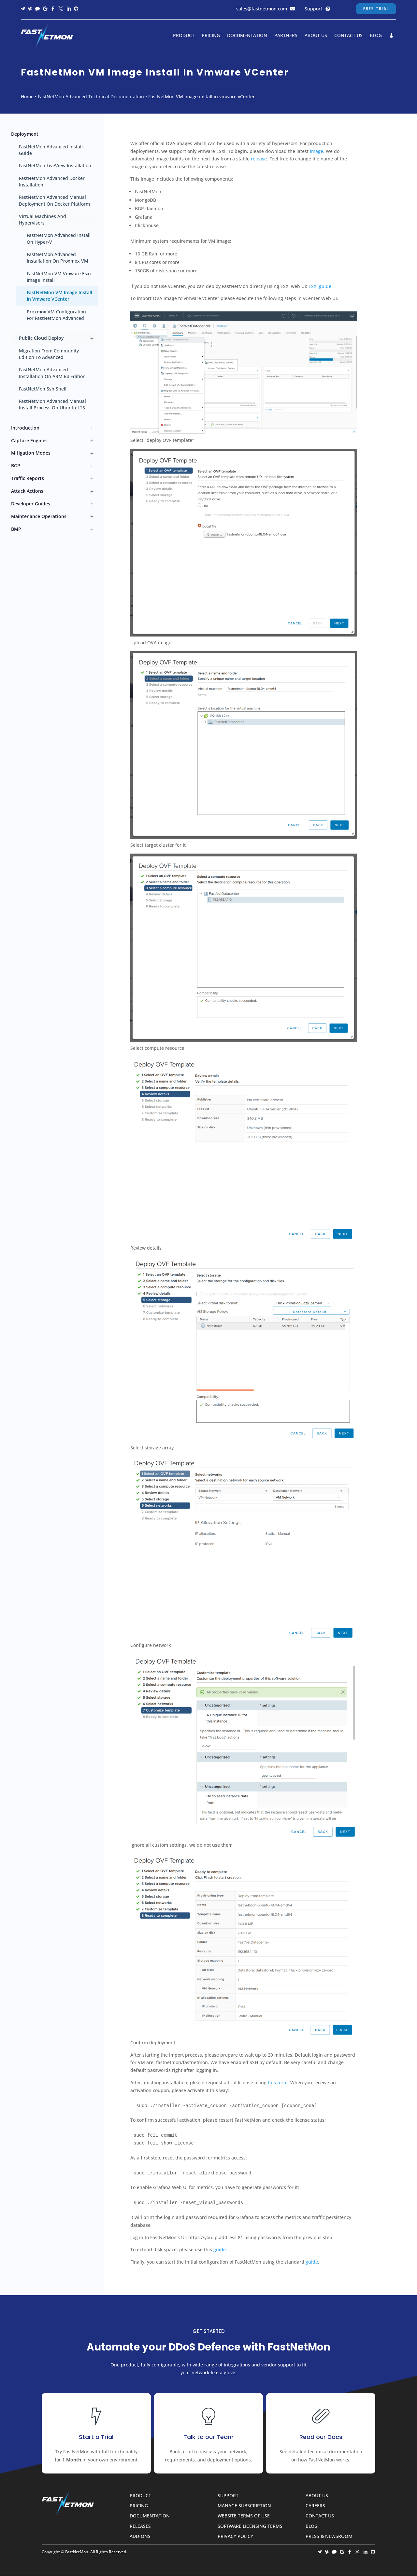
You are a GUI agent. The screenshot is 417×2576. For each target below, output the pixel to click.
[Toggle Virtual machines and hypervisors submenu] (92, 219)
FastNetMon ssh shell (42, 389)
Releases (140, 2526)
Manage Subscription (244, 2506)
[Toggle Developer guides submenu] (92, 504)
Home (27, 96)
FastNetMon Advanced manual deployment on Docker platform (54, 200)
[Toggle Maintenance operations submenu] (92, 516)
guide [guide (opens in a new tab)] (312, 2262)
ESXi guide (320, 286)
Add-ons (140, 2536)
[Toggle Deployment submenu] (92, 134)
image (316, 151)
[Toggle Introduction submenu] (92, 428)
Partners (285, 35)
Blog (376, 35)
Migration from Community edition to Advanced (49, 354)
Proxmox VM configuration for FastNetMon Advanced (56, 314)
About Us (316, 35)
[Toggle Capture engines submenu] (92, 440)
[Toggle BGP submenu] (92, 465)
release (259, 159)
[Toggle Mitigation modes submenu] (92, 453)
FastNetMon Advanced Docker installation (52, 181)
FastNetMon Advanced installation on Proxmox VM (57, 257)
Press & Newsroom (329, 2536)
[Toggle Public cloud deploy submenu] (92, 338)
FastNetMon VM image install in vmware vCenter (59, 295)
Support (313, 9)
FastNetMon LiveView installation (55, 165)
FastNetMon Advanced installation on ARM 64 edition (52, 372)
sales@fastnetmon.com (261, 9)
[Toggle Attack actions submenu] (92, 491)
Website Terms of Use (244, 2516)
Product (183, 35)
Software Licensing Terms (250, 2526)
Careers (315, 2506)
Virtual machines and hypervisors (42, 219)
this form (278, 2082)
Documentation (247, 35)
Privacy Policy (235, 2536)
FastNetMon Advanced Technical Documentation (91, 96)
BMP (16, 529)
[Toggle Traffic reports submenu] (92, 478)
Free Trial (376, 8)
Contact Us (348, 35)
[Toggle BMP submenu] (92, 529)
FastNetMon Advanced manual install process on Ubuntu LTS (52, 404)
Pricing (211, 35)
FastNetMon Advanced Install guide (51, 150)
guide (219, 2249)
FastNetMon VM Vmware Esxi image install (59, 276)
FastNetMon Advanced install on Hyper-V (59, 238)
